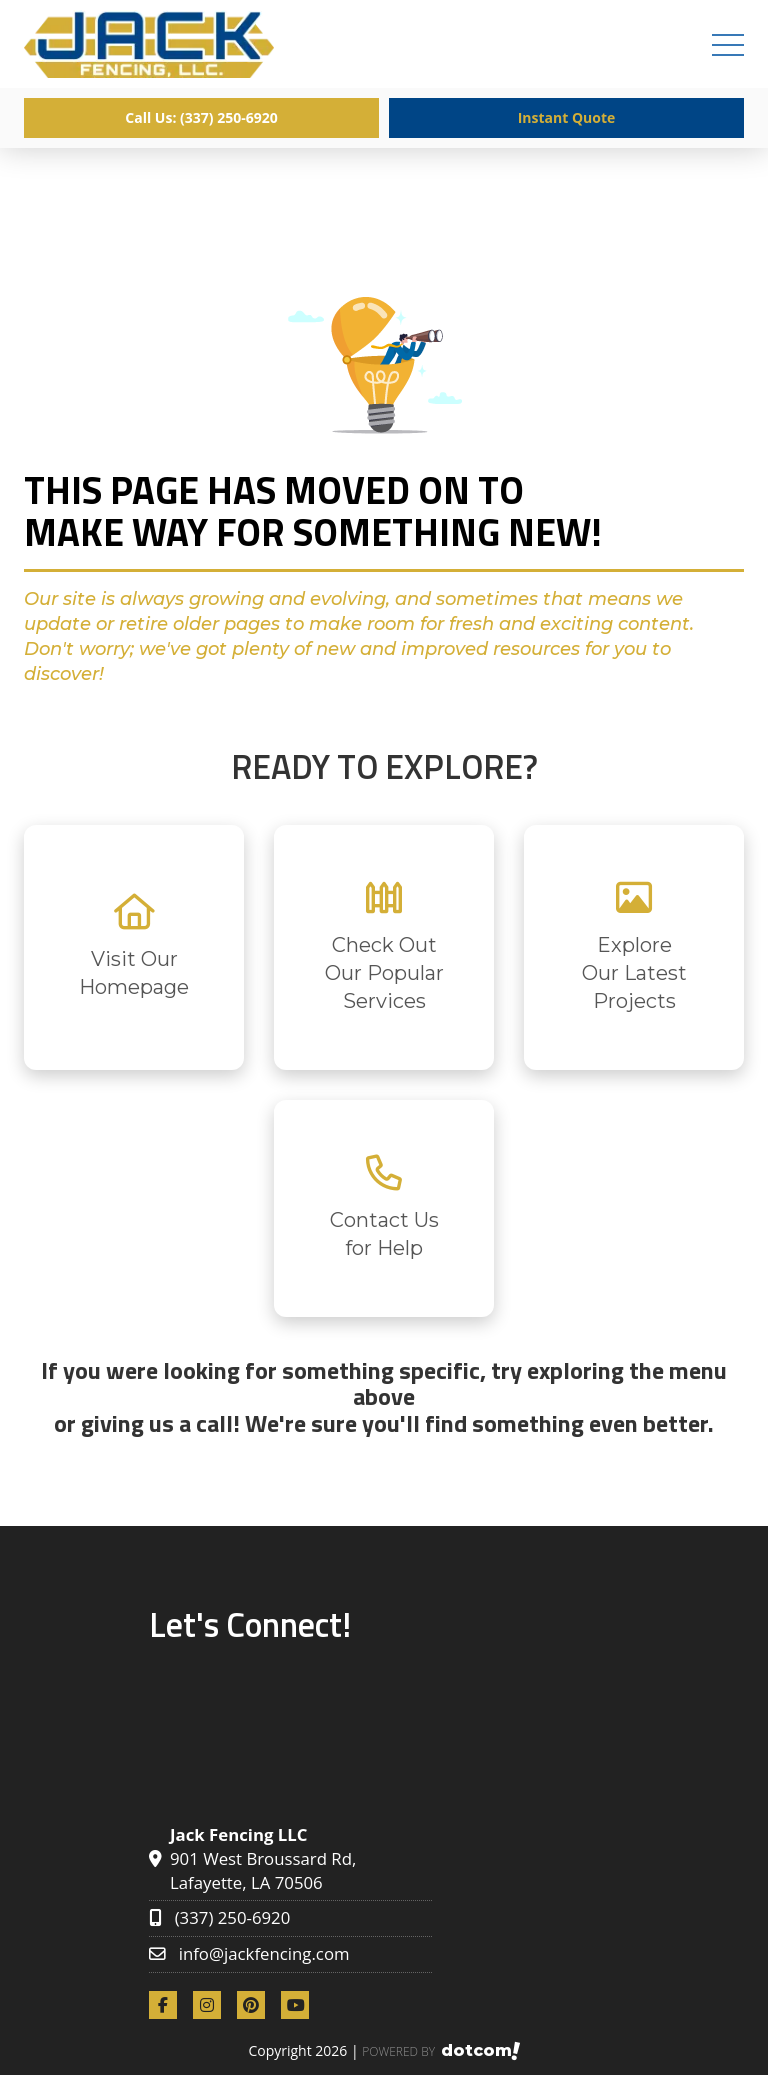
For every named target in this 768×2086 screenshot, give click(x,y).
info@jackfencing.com (264, 1953)
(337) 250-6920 (233, 1917)
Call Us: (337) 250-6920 (201, 117)
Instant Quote (567, 117)
